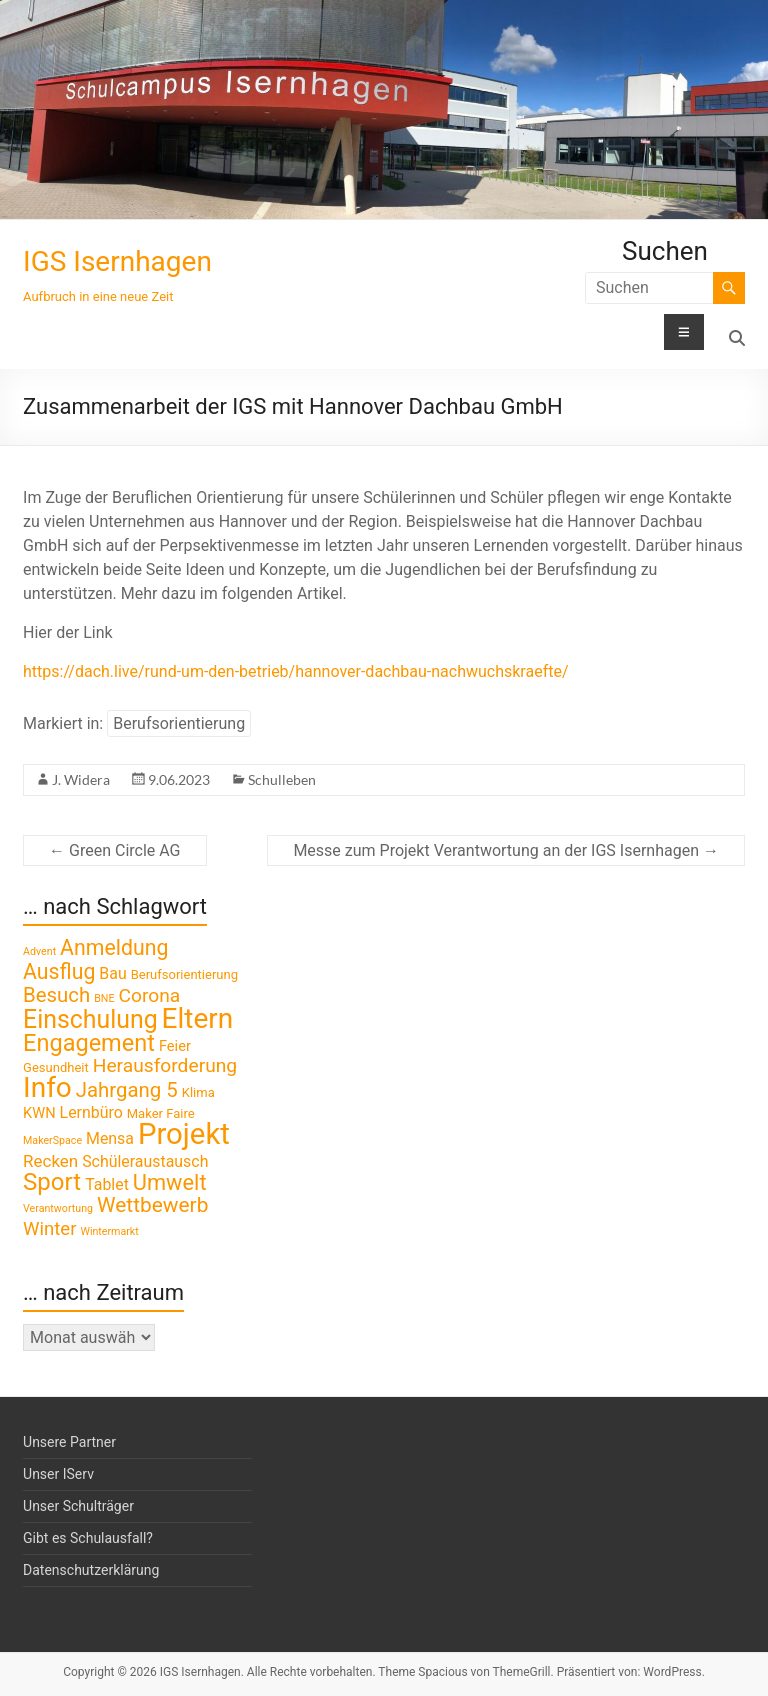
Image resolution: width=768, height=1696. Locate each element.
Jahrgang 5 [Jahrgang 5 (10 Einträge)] (127, 1090)
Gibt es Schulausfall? (88, 1538)
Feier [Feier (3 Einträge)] (175, 1046)
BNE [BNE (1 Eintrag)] (104, 998)
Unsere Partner (69, 1442)
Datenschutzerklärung (91, 1570)
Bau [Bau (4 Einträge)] (112, 973)
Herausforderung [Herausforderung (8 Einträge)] (165, 1065)
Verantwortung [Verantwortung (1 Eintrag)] (58, 1208)
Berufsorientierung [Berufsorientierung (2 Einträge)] (184, 974)
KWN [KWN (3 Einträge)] (39, 1113)
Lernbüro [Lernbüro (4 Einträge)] (91, 1112)
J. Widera (81, 779)
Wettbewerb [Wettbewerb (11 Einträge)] (152, 1205)
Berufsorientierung (179, 723)
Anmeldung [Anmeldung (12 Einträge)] (114, 947)
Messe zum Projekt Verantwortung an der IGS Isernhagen (506, 850)
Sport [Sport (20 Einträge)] (52, 1182)
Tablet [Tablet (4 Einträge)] (107, 1184)
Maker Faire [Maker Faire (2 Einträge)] (161, 1113)
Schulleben (282, 779)
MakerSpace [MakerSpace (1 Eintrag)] (52, 1140)
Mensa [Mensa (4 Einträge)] (110, 1138)
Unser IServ (58, 1474)
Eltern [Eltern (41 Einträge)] (198, 1018)
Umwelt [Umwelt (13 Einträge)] (170, 1182)
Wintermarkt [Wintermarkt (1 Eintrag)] (109, 1231)
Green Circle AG (114, 850)
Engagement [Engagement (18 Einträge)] (89, 1043)
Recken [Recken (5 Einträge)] (50, 1161)
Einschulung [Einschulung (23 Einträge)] (90, 1019)
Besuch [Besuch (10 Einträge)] (56, 995)
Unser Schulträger (78, 1506)
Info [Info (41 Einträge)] (47, 1087)
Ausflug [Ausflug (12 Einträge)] (59, 971)
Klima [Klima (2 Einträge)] (198, 1092)
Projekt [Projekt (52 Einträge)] (184, 1134)
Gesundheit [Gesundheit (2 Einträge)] (56, 1067)
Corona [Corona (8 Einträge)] (149, 995)
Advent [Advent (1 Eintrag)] (39, 951)
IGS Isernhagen (117, 261)
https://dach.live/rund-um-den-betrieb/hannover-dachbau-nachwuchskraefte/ (295, 671)
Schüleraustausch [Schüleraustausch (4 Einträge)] (145, 1161)
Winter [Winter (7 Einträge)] (49, 1229)
